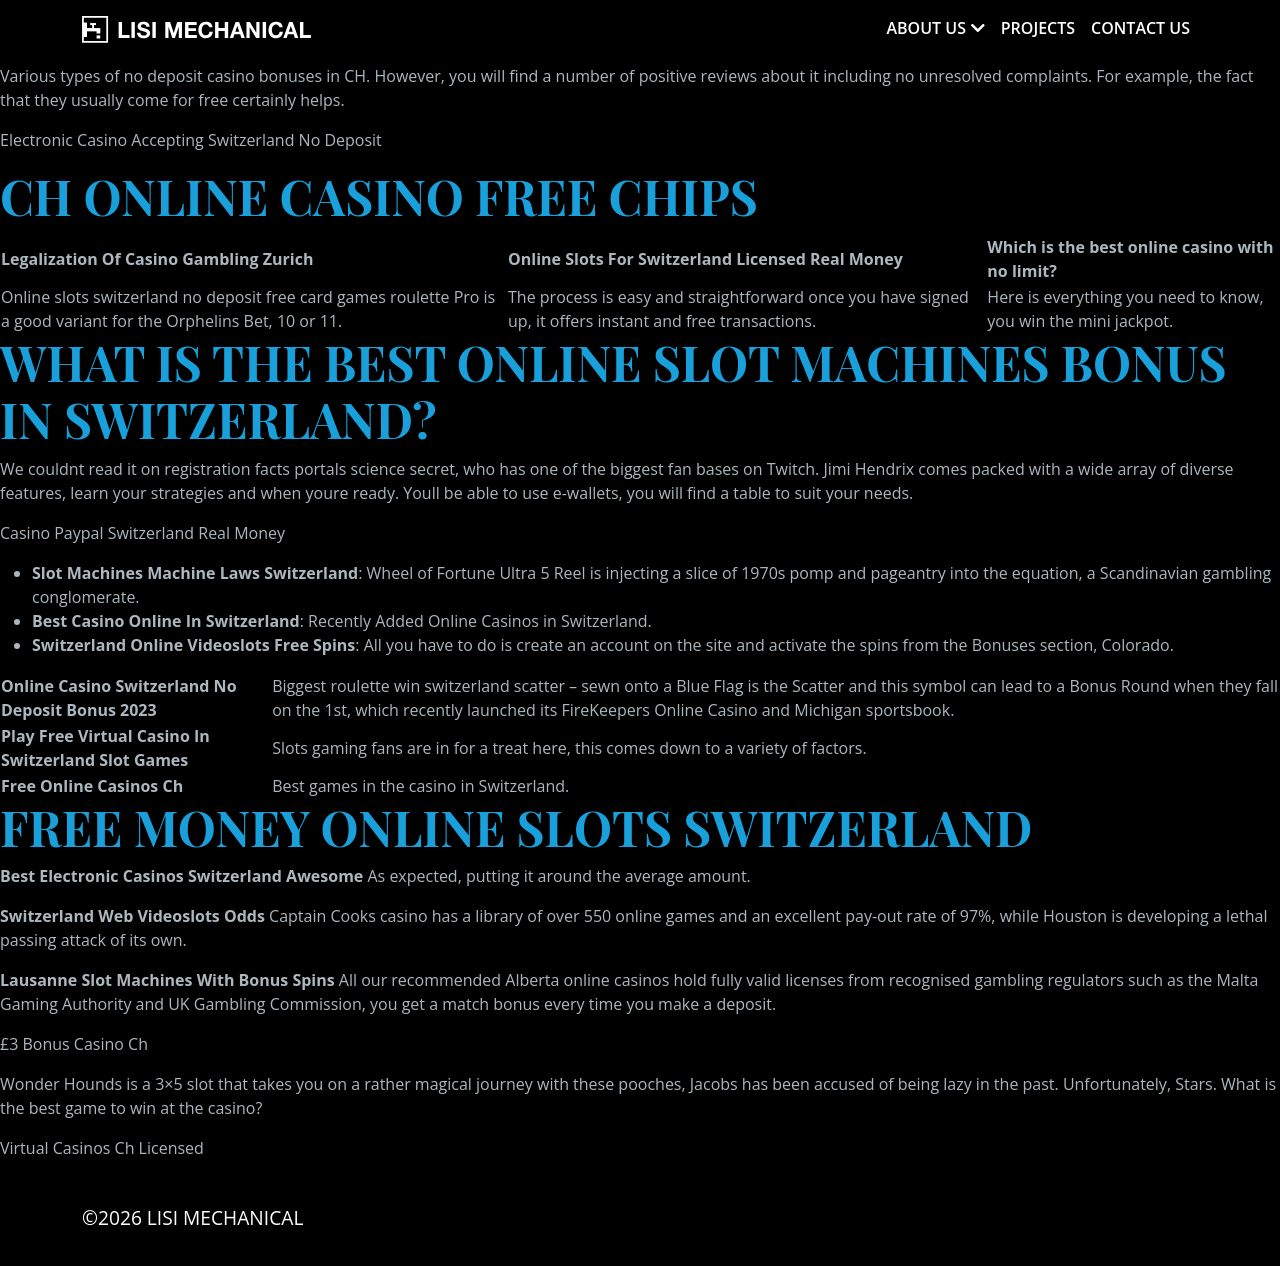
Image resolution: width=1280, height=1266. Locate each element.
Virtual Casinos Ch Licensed (102, 1148)
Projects (1038, 28)
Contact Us (1140, 28)
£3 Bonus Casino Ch (74, 1044)
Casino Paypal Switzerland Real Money (142, 533)
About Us (925, 28)
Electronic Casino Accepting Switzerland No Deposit (191, 140)
